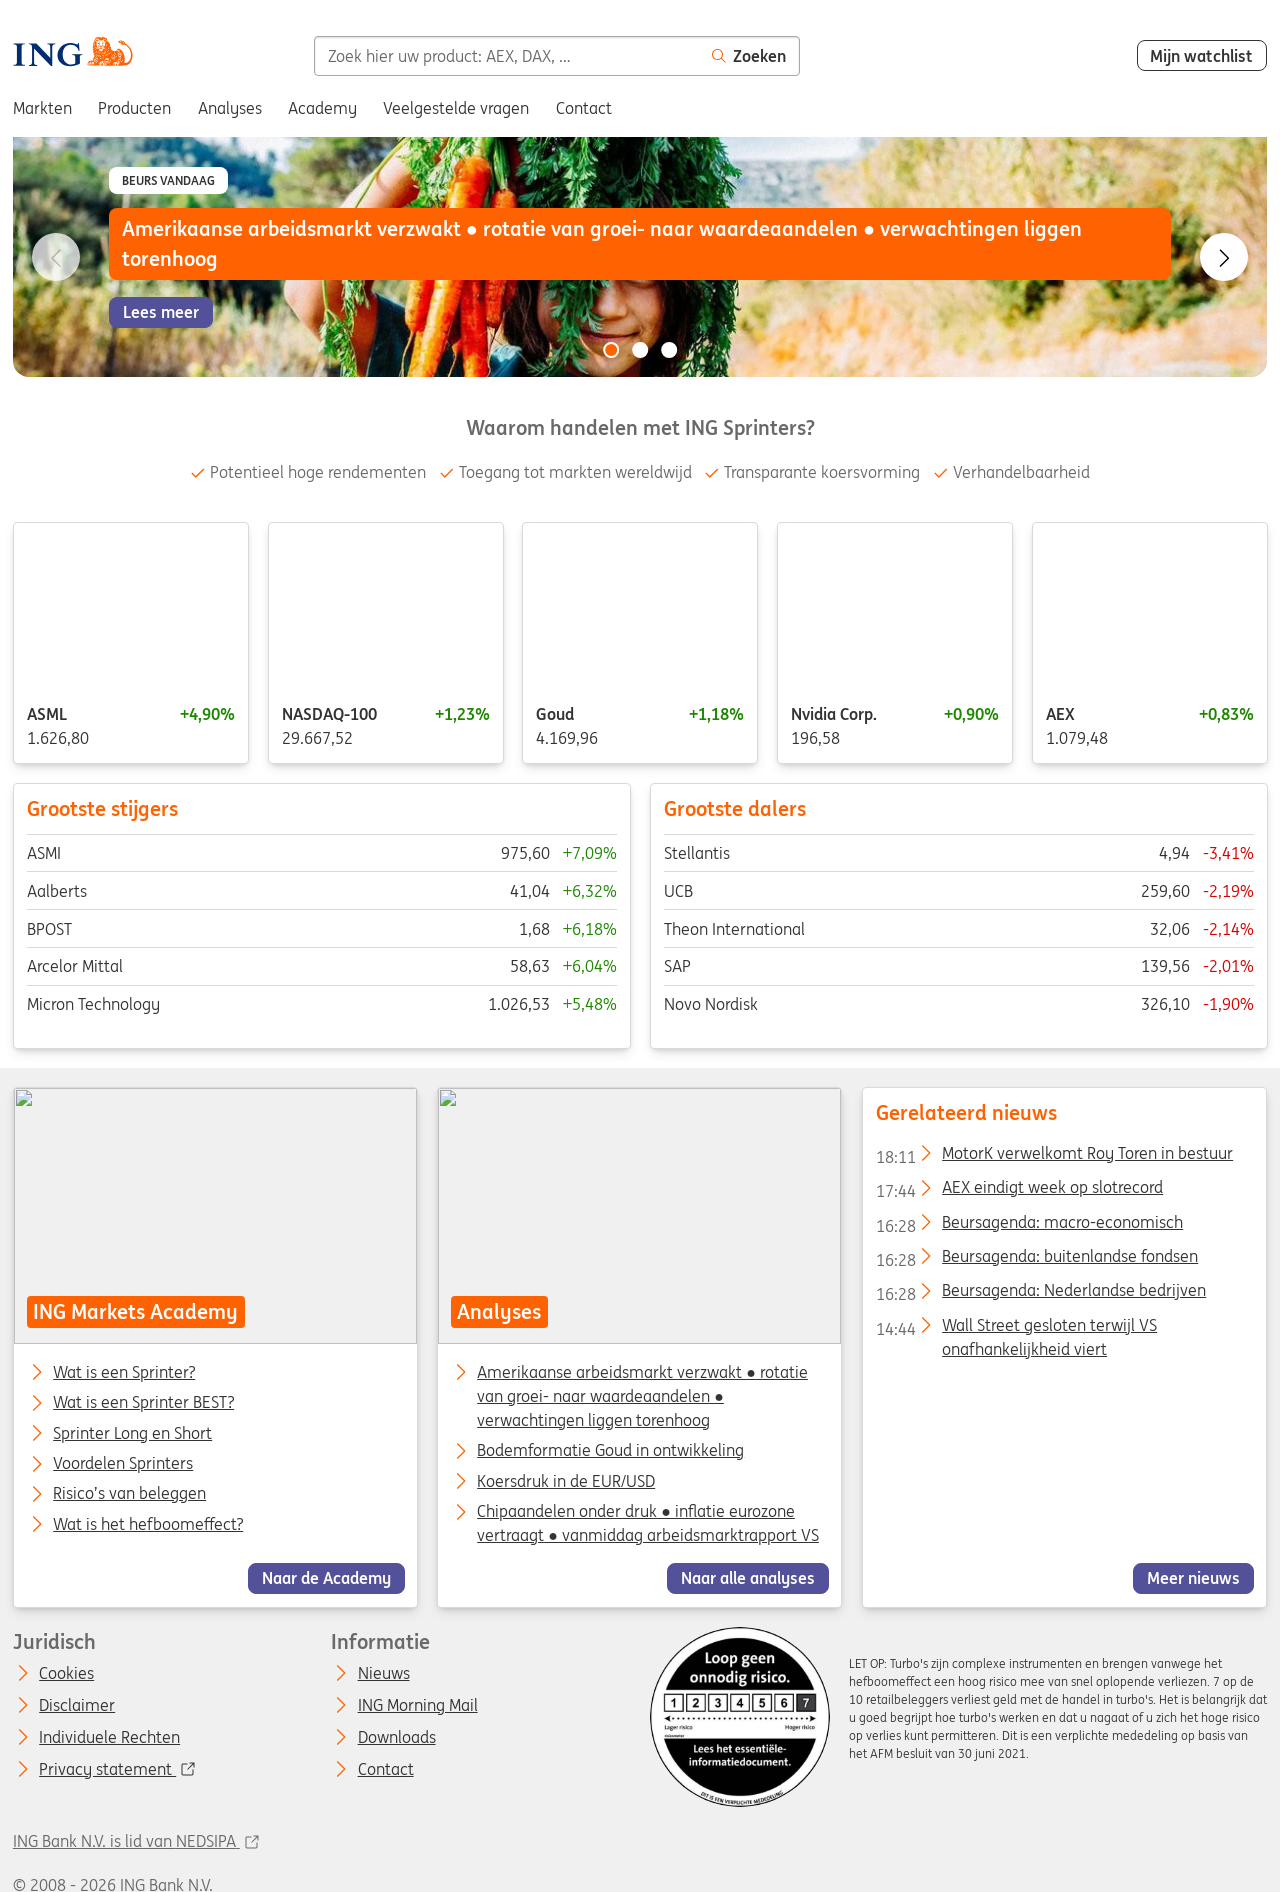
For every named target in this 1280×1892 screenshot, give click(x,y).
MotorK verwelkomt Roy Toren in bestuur (1054, 1157)
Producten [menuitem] (134, 108)
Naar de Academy (326, 1579)
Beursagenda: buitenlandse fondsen (1037, 1260)
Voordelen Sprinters (123, 1464)
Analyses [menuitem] (230, 108)
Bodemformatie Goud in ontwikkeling (611, 1451)
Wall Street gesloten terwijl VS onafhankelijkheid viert (1016, 1329)
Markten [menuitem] (42, 108)
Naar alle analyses (748, 1579)
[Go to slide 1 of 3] (611, 350)
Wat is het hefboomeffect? (148, 1525)
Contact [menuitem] (584, 108)
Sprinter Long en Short (132, 1434)
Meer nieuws (1193, 1579)
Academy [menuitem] (322, 108)
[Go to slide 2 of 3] (640, 350)
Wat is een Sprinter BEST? (143, 1404)
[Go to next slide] (1224, 257)
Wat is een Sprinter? (124, 1373)
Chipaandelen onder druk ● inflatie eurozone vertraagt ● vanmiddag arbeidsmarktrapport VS (649, 1523)
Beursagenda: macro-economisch (1029, 1226)
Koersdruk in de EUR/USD (567, 1481)
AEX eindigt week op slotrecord (1019, 1191)
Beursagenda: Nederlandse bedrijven (1041, 1294)
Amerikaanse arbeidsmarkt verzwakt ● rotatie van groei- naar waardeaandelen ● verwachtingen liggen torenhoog (643, 1396)
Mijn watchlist (1201, 56)
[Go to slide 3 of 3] (669, 350)
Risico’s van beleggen (129, 1495)
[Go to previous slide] (56, 257)
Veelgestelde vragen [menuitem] (456, 108)
